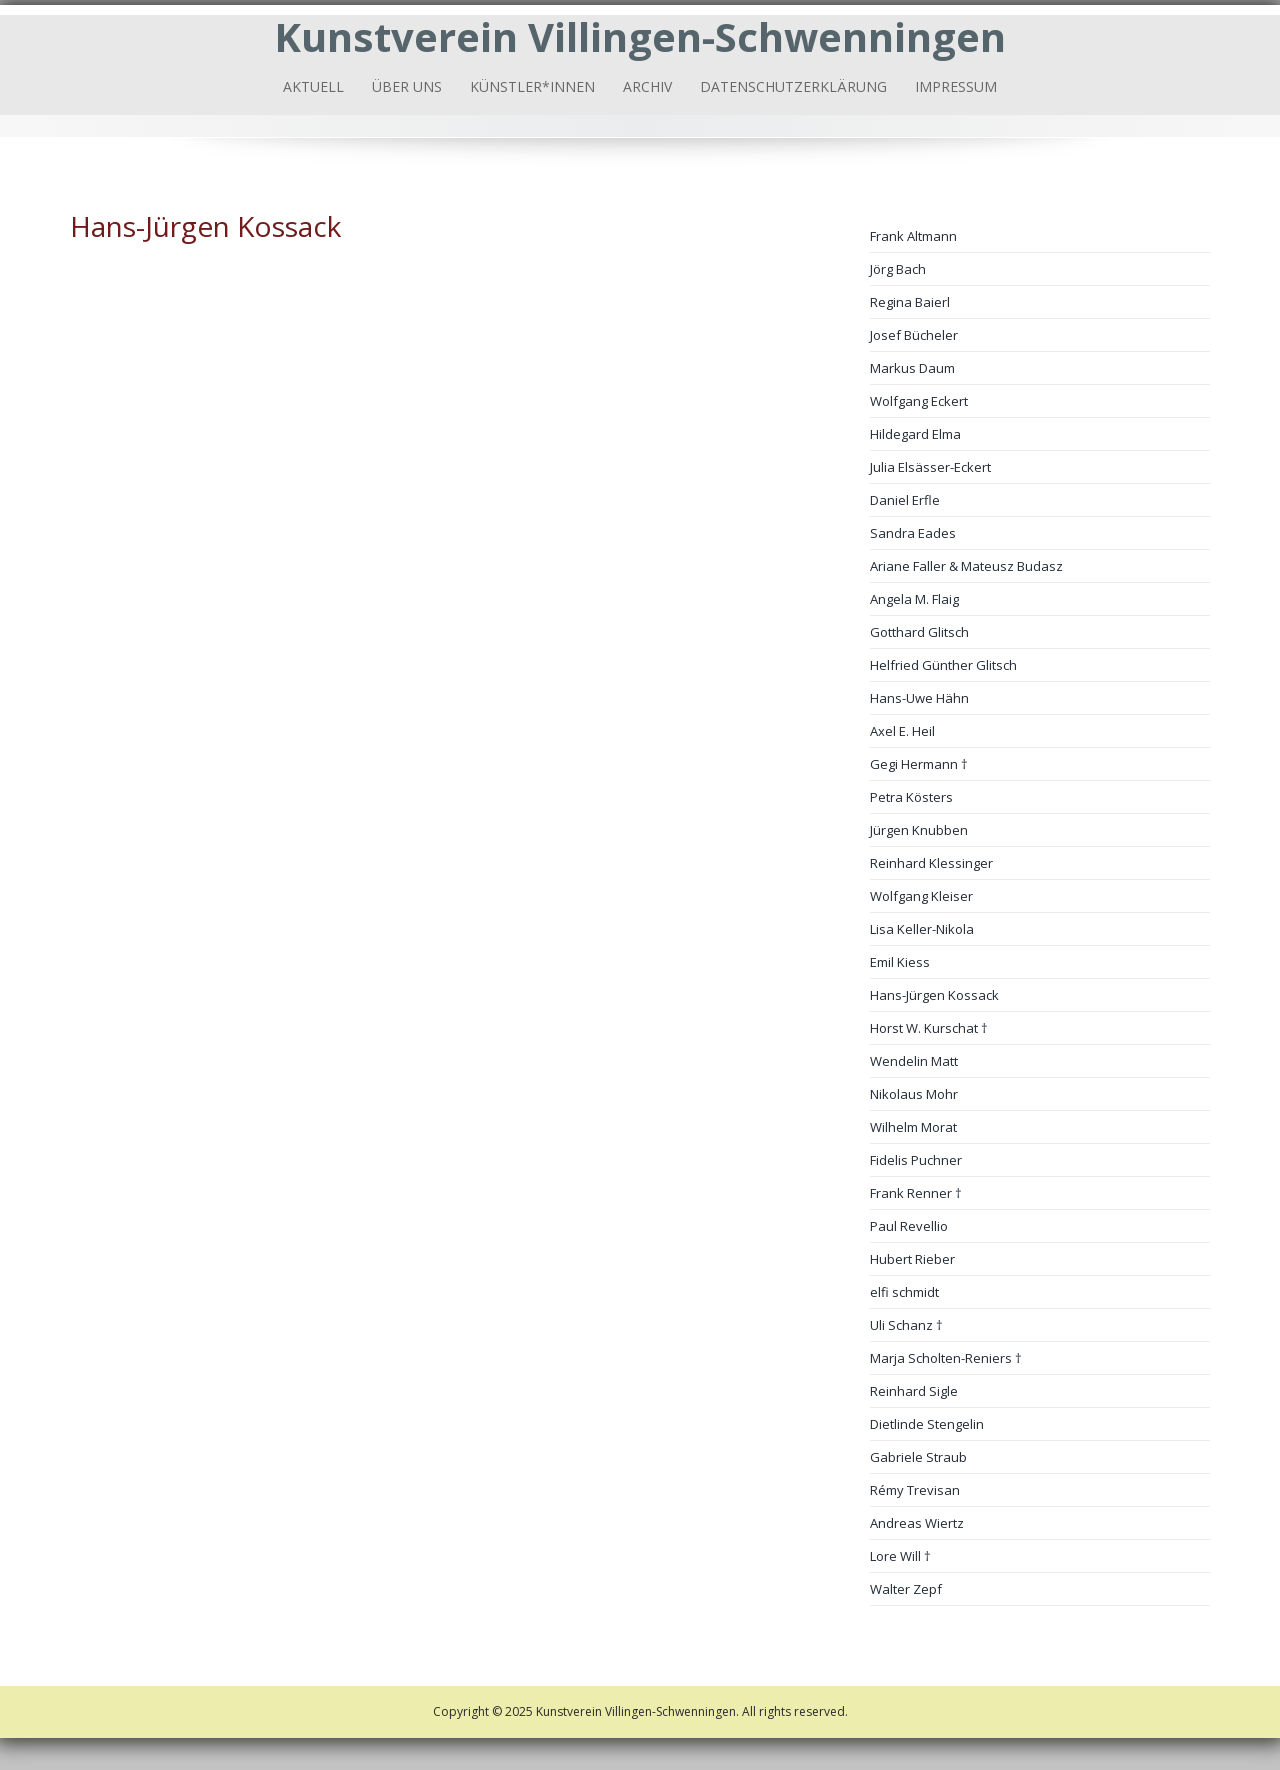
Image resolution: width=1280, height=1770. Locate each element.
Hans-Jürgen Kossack (934, 995)
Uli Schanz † (906, 1325)
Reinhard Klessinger (931, 863)
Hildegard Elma (915, 434)
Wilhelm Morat (913, 1127)
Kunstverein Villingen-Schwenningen (640, 36)
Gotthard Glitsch (919, 632)
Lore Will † (900, 1556)
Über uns (407, 86)
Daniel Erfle (905, 500)
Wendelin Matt (914, 1061)
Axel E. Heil (902, 731)
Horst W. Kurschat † (929, 1028)
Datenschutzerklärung (793, 86)
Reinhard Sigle (914, 1391)
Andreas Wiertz (917, 1523)
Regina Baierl (910, 302)
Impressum (956, 86)
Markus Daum (912, 368)
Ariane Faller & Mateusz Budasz (966, 566)
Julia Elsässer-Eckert (930, 467)
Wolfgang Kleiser (921, 896)
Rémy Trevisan (915, 1490)
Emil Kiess (900, 962)
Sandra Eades (913, 533)
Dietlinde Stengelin (927, 1424)
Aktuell (313, 86)
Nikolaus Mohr (914, 1094)
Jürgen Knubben (919, 830)
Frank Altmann (913, 236)
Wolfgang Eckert (919, 401)
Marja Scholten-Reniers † (946, 1358)
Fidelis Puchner (916, 1160)
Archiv (647, 86)
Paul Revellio (909, 1226)
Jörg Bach (898, 269)
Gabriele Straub (918, 1457)
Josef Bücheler (914, 335)
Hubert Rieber (912, 1259)
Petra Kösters (911, 797)
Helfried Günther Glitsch (943, 665)
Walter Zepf (906, 1589)
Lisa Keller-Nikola (922, 929)
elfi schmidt (904, 1292)
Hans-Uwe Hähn (919, 698)
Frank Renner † (916, 1193)
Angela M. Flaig (914, 599)
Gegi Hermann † (919, 764)
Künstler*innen (532, 86)
